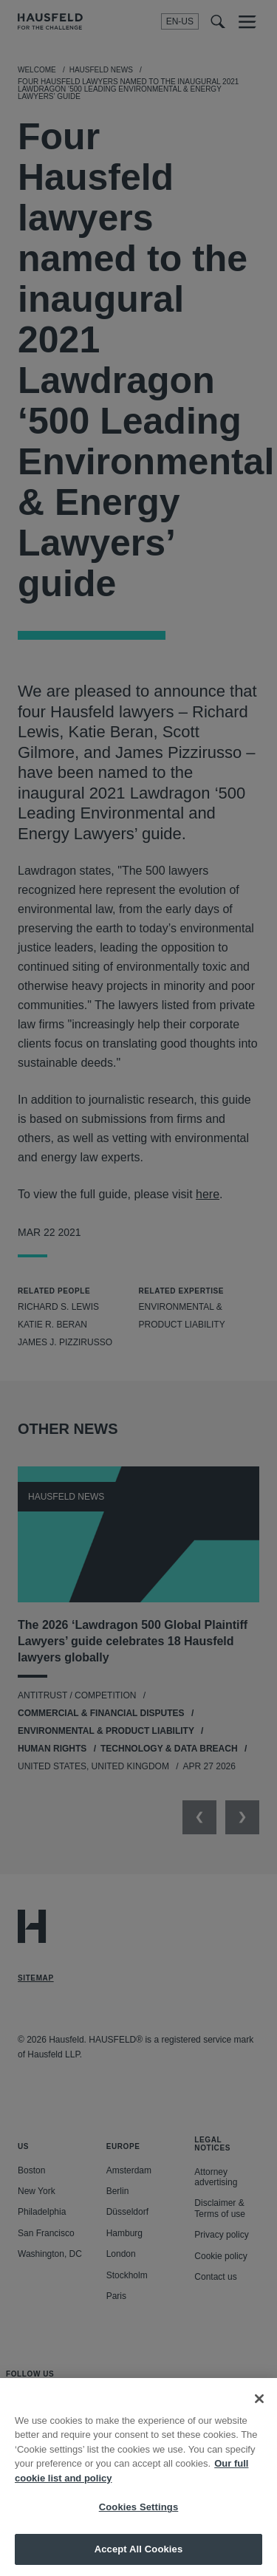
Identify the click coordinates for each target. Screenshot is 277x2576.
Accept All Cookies (139, 2560)
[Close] (259, 2410)
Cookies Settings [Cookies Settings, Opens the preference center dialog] (139, 2518)
